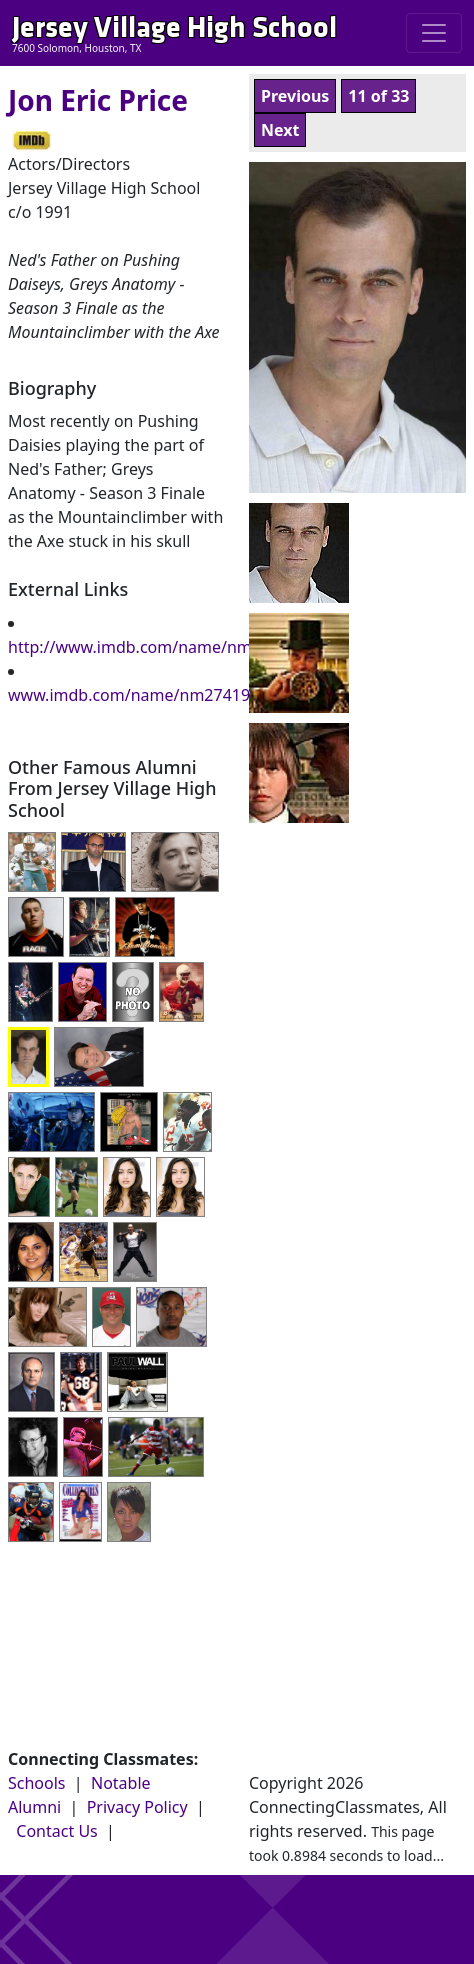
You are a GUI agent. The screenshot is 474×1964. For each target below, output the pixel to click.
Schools (37, 1783)
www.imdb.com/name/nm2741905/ (141, 695)
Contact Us (56, 1831)
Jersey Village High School (174, 27)
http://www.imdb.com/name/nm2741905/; (167, 647)
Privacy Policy (137, 1807)
